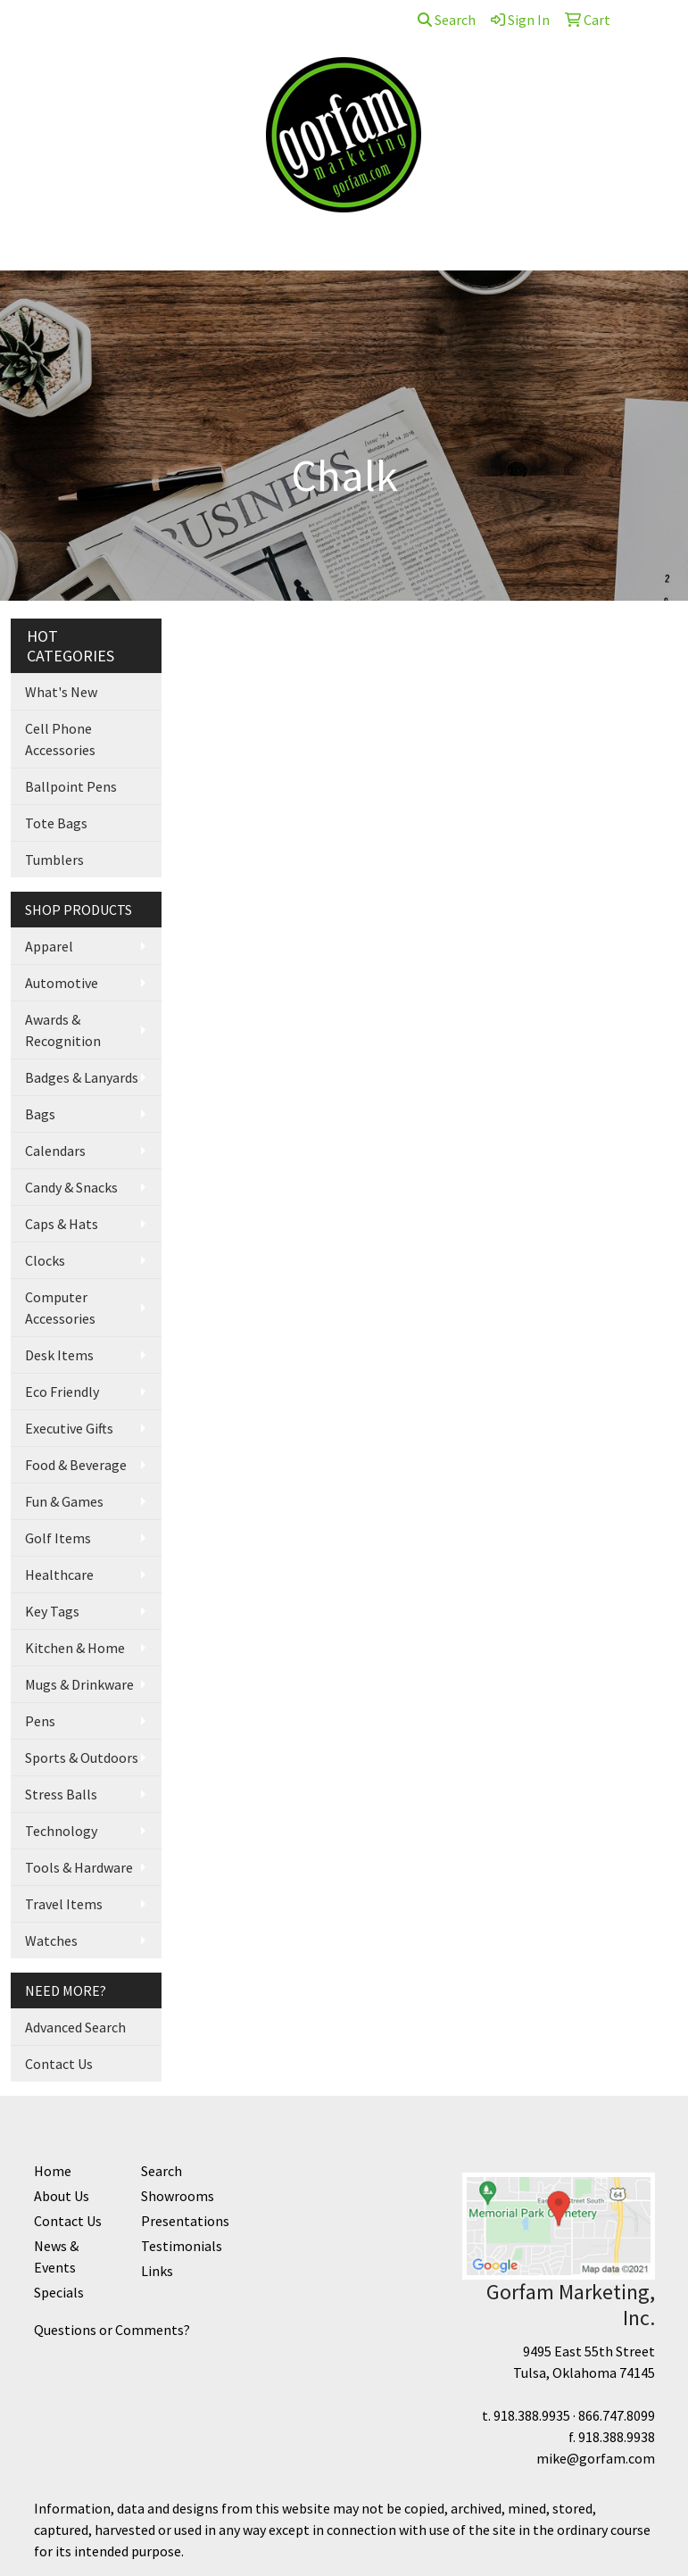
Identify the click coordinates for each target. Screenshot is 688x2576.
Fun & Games (64, 1501)
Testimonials (181, 2246)
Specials (59, 2292)
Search (447, 20)
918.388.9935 (531, 2415)
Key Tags (52, 1611)
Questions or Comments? (112, 2330)
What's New (61, 692)
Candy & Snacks (71, 1187)
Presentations (184, 2221)
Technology (61, 1831)
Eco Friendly (62, 1391)
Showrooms (177, 2196)
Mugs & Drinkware (79, 1684)
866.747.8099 (616, 2415)
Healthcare (59, 1574)
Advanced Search (75, 2027)
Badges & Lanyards (81, 1077)
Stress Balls (61, 1794)
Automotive (61, 983)
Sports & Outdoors (81, 1757)
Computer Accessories (60, 1307)
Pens (40, 1721)
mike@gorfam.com (595, 2458)
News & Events (56, 2256)
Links (157, 2271)
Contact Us (169, 20)
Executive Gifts (69, 1428)
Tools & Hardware (79, 1867)
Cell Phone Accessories (60, 739)
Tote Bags (56, 823)
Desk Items (59, 1355)
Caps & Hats (61, 1224)
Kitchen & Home (75, 1648)
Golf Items (58, 1538)
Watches (51, 1940)
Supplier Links (258, 20)
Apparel (49, 946)
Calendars (55, 1150)
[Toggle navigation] (27, 250)
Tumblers (54, 859)
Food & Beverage (76, 1465)
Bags (40, 1114)
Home (35, 20)
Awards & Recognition (63, 1030)
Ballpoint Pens (71, 786)
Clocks (45, 1260)
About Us (94, 20)
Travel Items (64, 1904)
